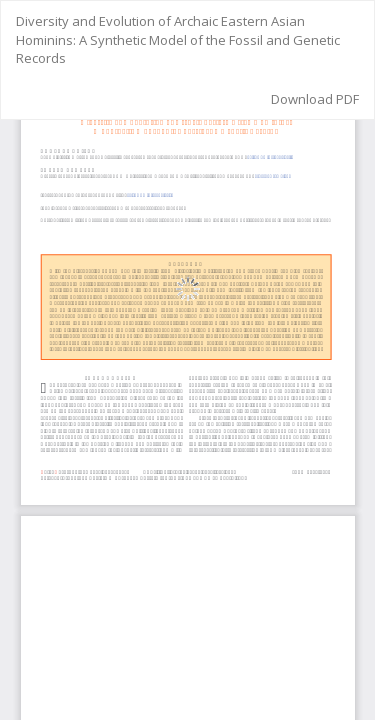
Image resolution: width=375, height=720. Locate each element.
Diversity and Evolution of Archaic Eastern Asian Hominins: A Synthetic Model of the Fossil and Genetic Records (178, 39)
